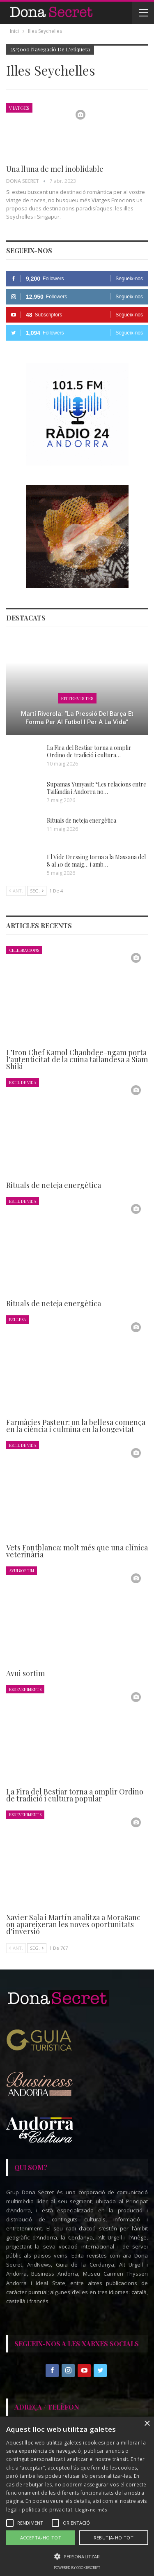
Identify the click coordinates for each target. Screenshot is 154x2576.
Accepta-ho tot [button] (41, 2537)
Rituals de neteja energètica (81, 820)
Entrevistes (77, 698)
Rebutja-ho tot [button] (114, 2537)
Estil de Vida (22, 1082)
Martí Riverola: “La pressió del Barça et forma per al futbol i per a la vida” (77, 718)
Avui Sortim (21, 1570)
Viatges (19, 107)
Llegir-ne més (91, 2510)
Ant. (16, 891)
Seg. (37, 891)
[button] (77, 2556)
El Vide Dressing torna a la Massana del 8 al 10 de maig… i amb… (96, 860)
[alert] (77, 2496)
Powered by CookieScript (77, 2567)
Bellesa (17, 1319)
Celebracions (24, 949)
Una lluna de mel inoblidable (54, 169)
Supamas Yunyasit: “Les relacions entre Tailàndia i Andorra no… (96, 788)
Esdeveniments (25, 1689)
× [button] (147, 2424)
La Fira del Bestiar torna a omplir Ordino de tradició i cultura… (89, 751)
